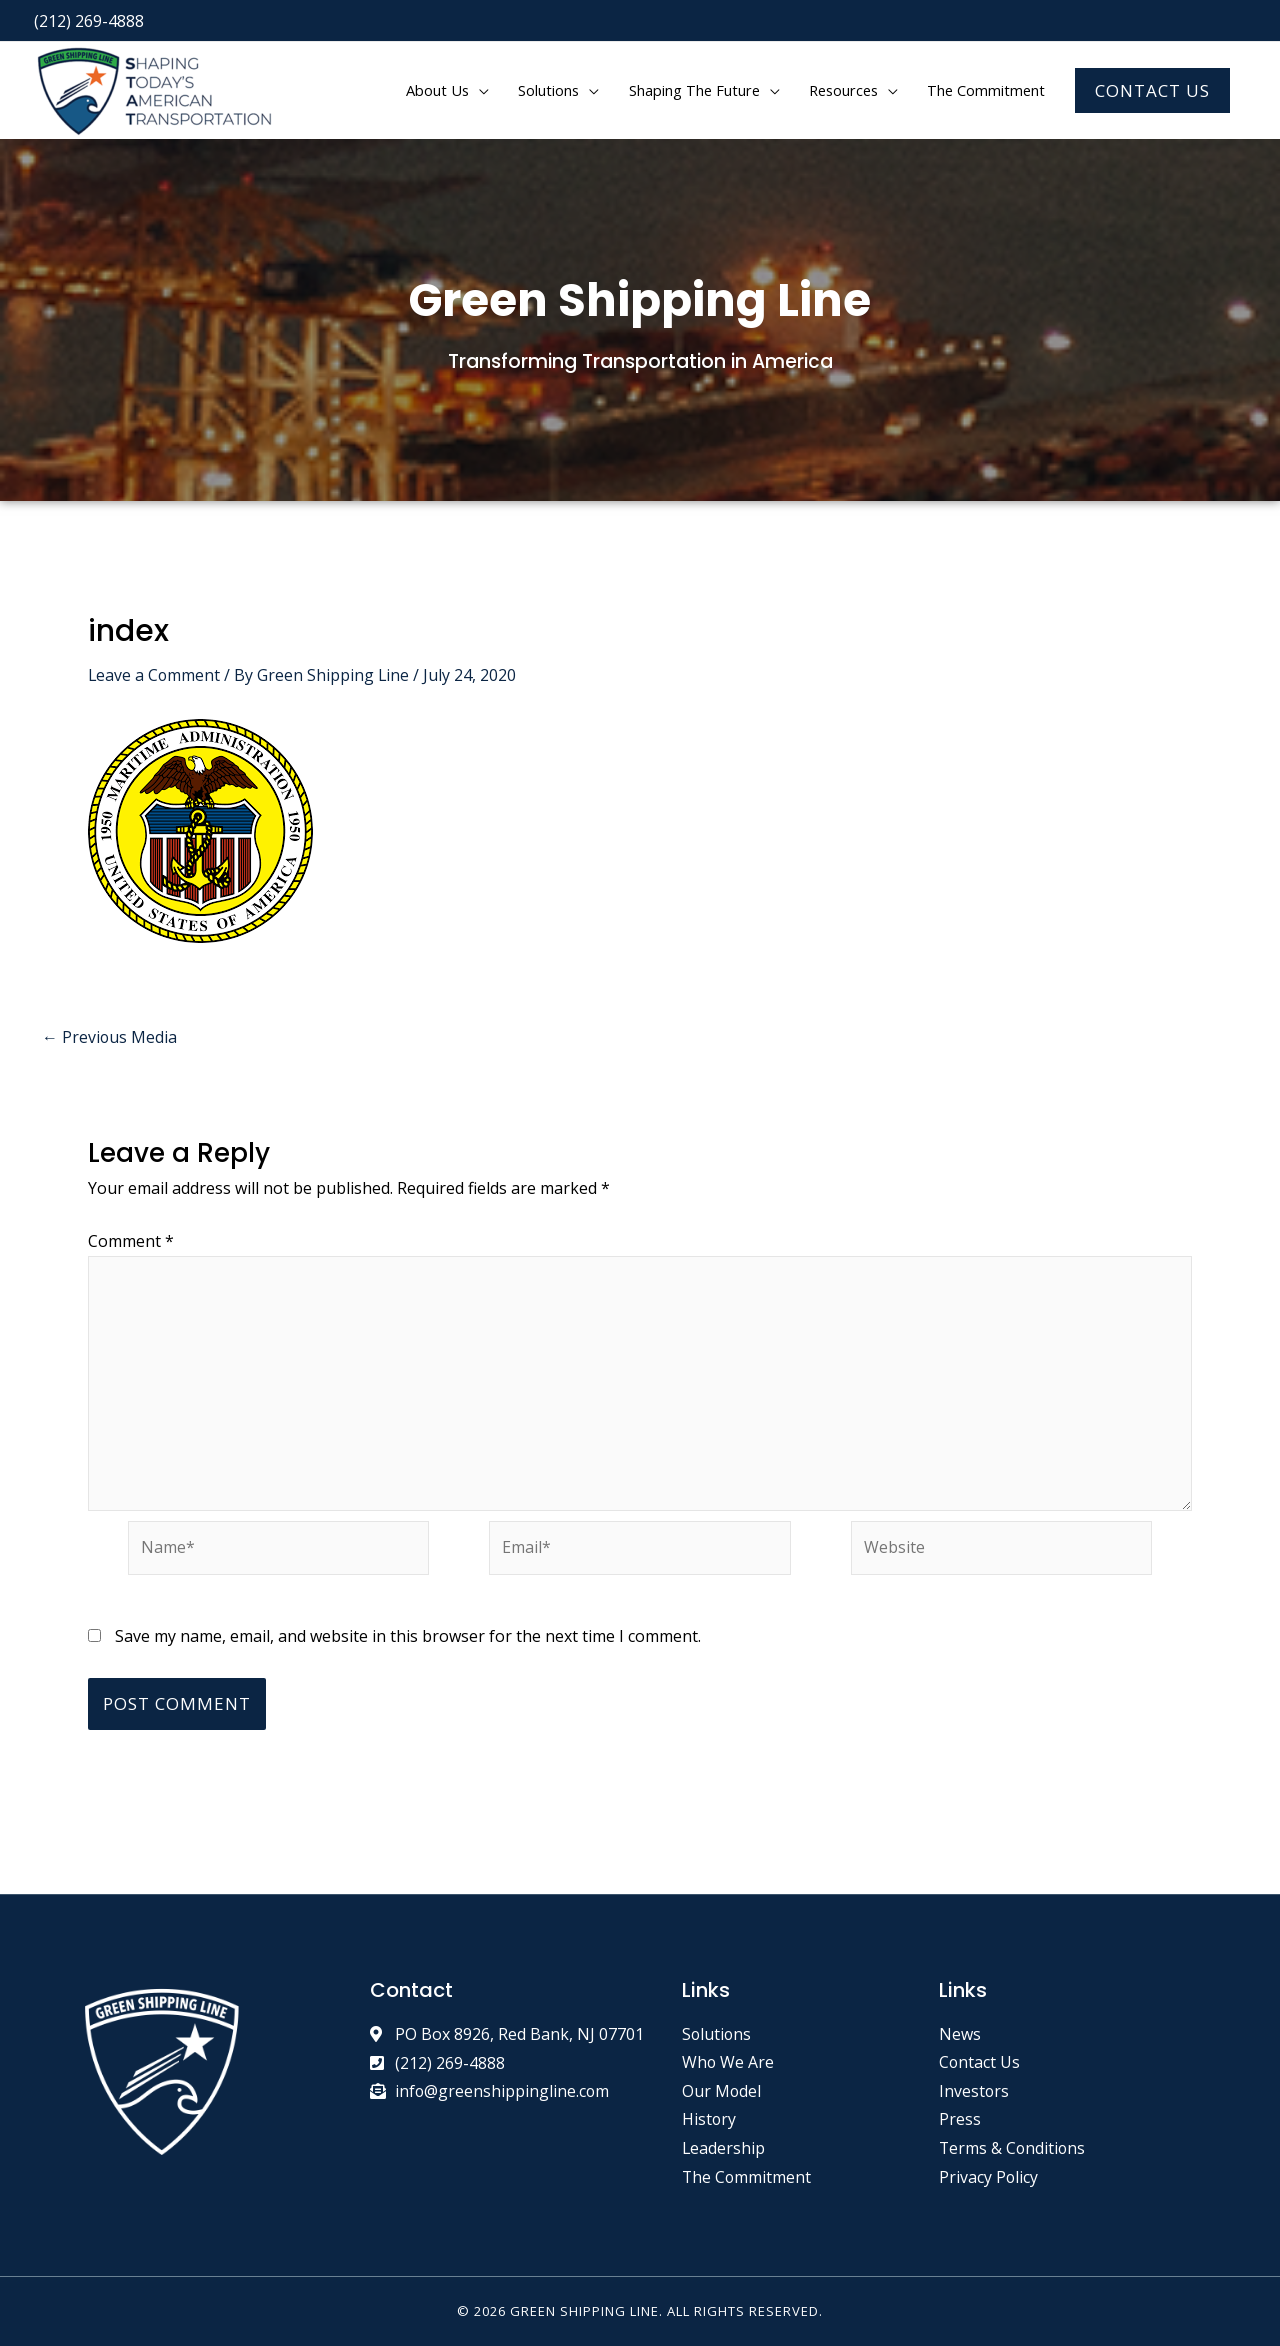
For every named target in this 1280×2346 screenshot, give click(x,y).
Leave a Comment (153, 674)
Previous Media (107, 1036)
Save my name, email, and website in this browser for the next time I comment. (394, 1637)
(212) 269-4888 (89, 19)
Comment (128, 1240)
